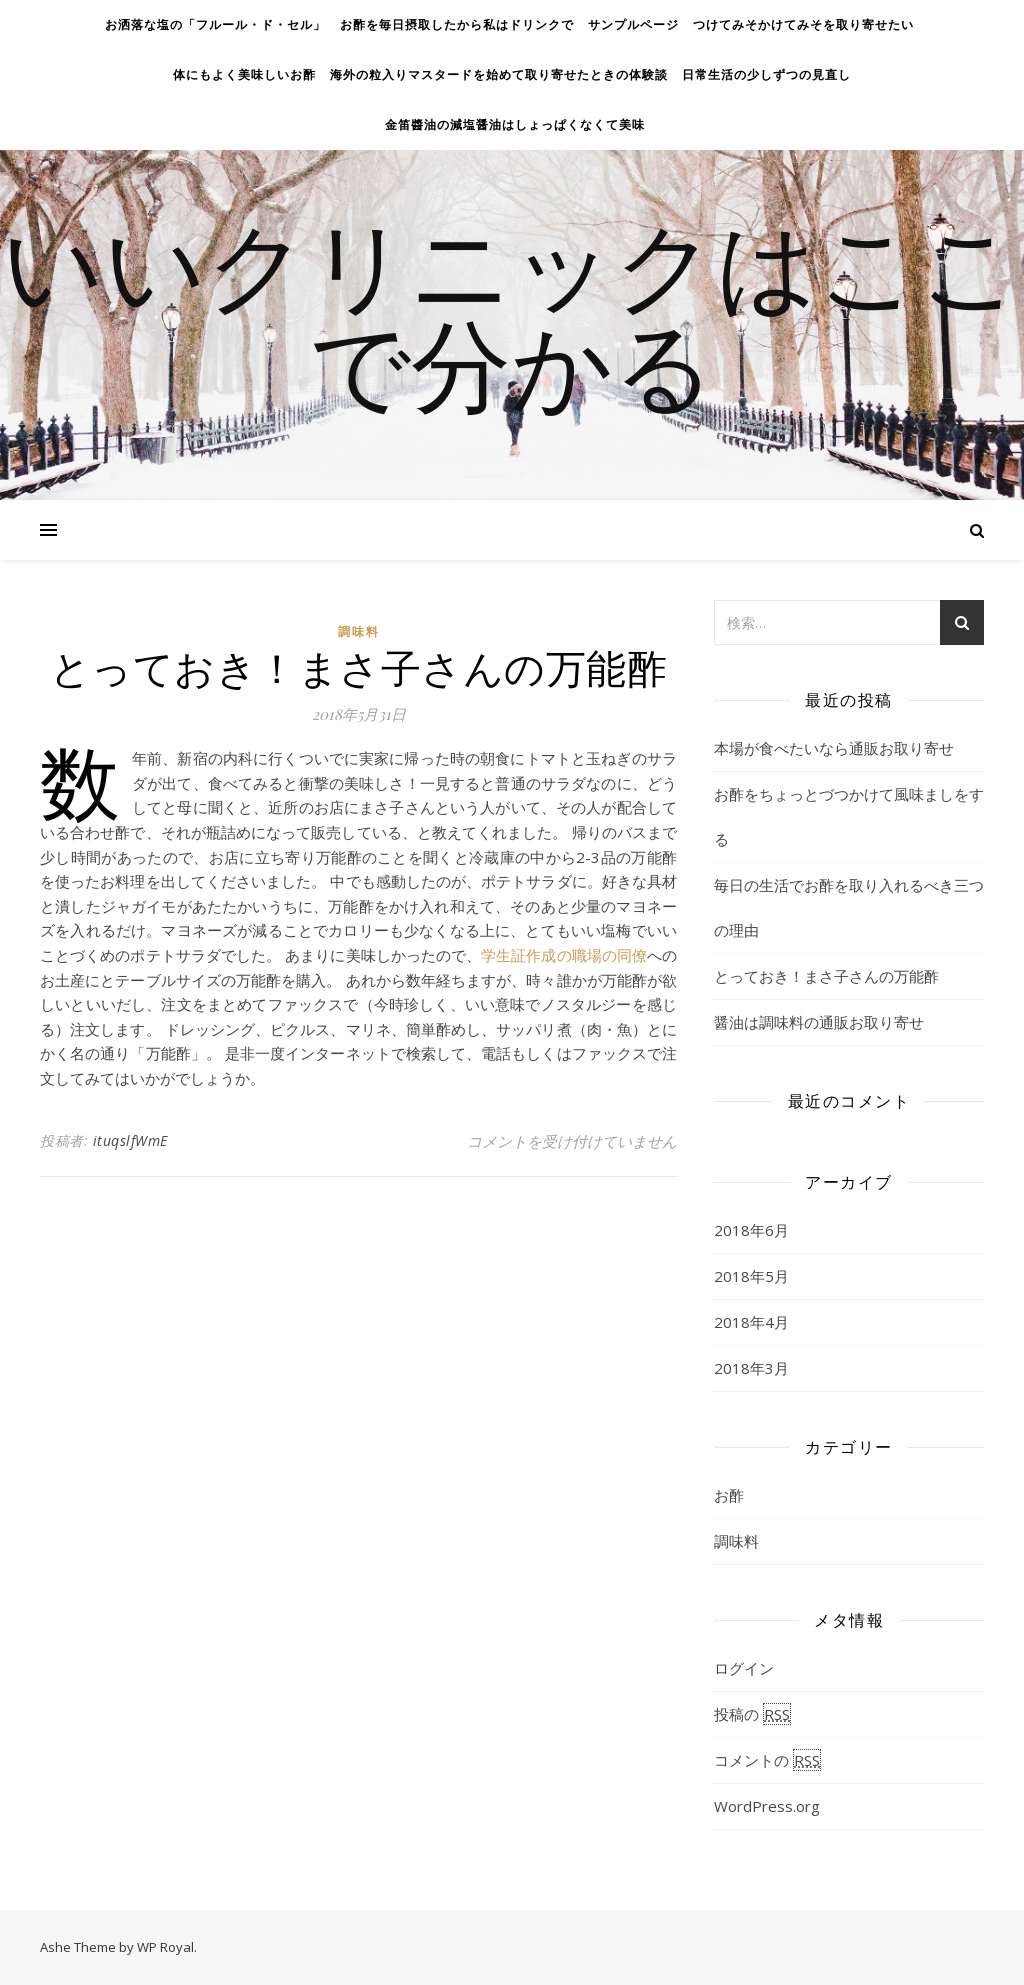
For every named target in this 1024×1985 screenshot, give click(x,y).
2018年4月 (751, 1322)
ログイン (744, 1668)
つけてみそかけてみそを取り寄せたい (803, 24)
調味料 (359, 631)
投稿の (752, 1714)
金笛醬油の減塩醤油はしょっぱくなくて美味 (515, 124)
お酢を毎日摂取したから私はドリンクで (457, 24)
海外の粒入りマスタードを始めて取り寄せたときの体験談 (499, 74)
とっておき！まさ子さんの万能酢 (826, 976)
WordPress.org (767, 1806)
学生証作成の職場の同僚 (564, 955)
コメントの (767, 1760)
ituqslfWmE (130, 1140)
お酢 (729, 1495)
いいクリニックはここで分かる (512, 313)
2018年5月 (751, 1276)
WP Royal (165, 1947)
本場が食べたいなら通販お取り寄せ (834, 748)
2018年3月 (751, 1368)
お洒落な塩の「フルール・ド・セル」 (215, 24)
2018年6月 (751, 1230)
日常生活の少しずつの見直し (766, 74)
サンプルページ (633, 24)
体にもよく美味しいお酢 (244, 74)
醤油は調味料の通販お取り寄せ (819, 1022)
